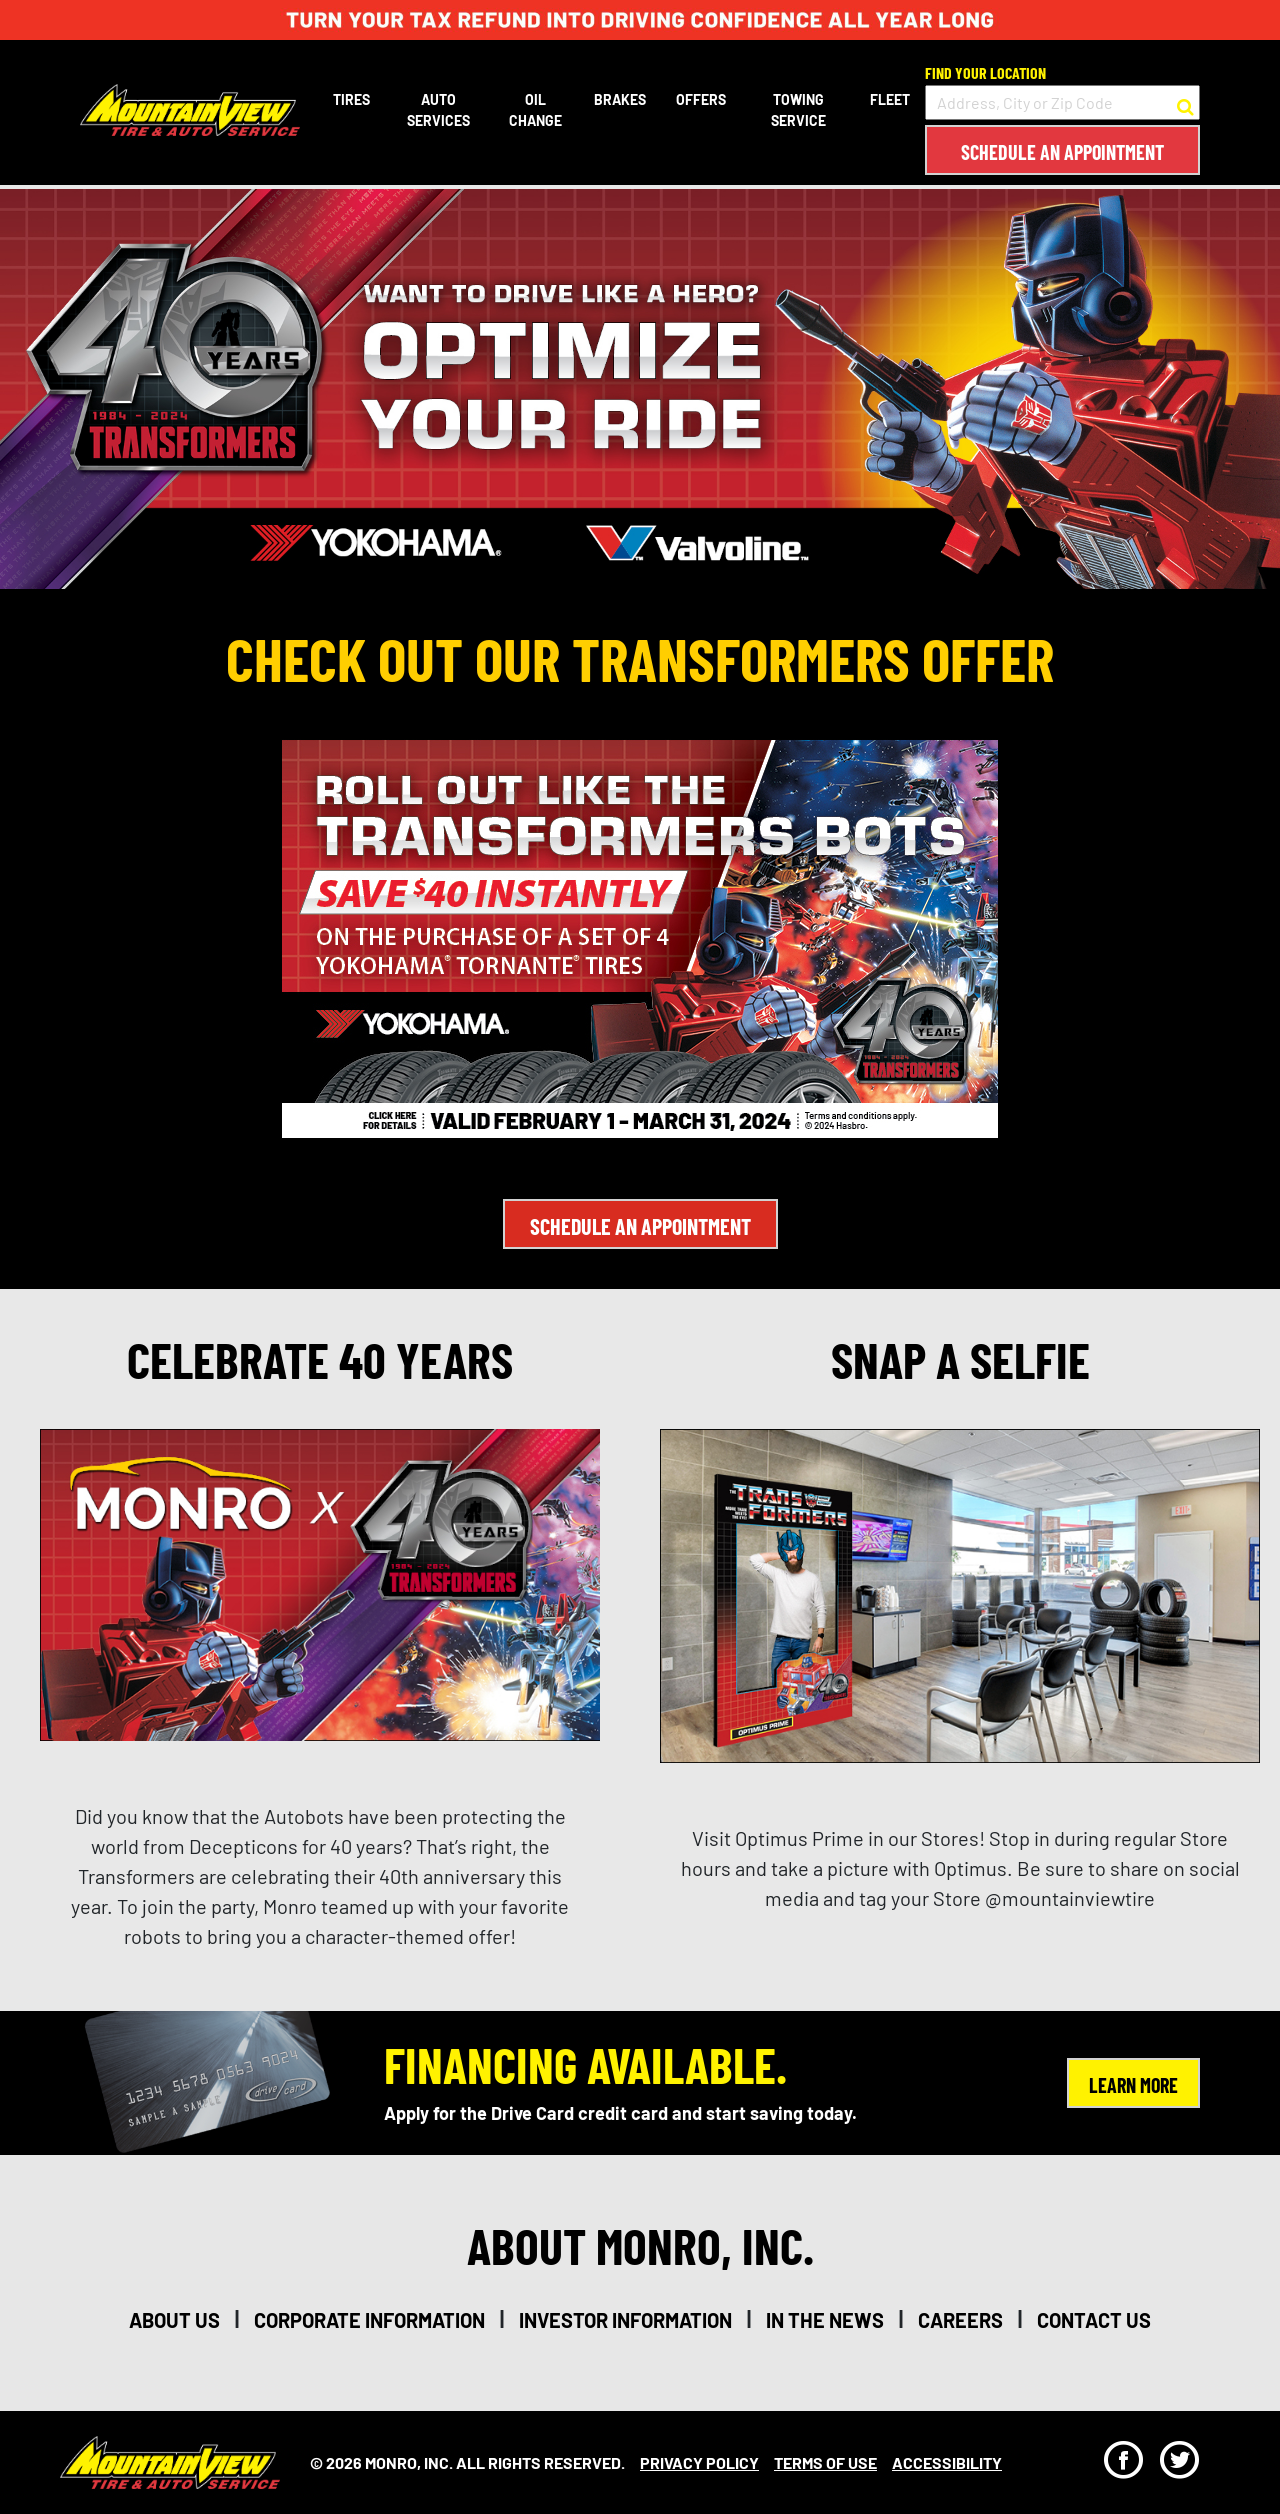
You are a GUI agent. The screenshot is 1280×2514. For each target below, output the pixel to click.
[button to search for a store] (1185, 103)
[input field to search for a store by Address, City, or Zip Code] (1062, 102)
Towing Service (798, 110)
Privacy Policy (699, 2462)
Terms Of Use (825, 2462)
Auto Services (438, 110)
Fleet (890, 99)
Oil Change (535, 110)
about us (174, 2320)
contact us (1094, 2320)
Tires (351, 99)
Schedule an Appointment (1062, 152)
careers (960, 2320)
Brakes (620, 99)
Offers (701, 99)
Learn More (1133, 2085)
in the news (825, 2320)
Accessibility (947, 2462)
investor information (625, 2320)
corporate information (369, 2320)
